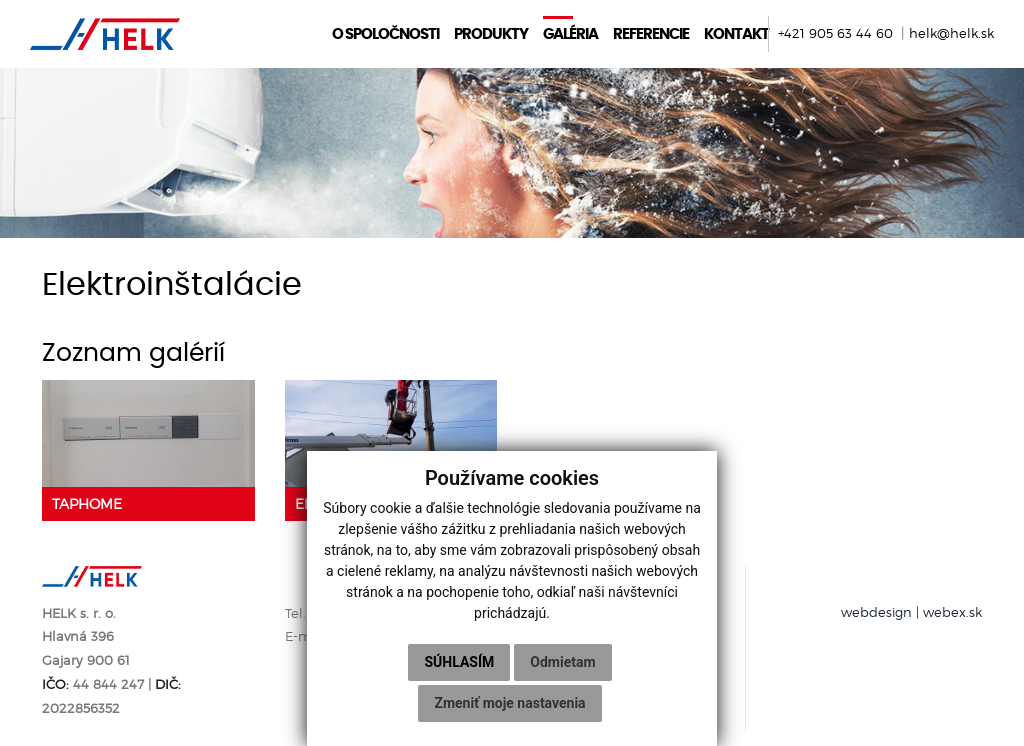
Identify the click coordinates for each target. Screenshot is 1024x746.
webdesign (876, 612)
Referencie (651, 34)
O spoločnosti (385, 34)
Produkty (491, 34)
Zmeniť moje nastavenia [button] (509, 703)
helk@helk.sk (951, 33)
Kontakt (736, 34)
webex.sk (952, 612)
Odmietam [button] (562, 662)
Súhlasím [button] (459, 662)
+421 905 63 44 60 (837, 33)
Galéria (570, 34)
